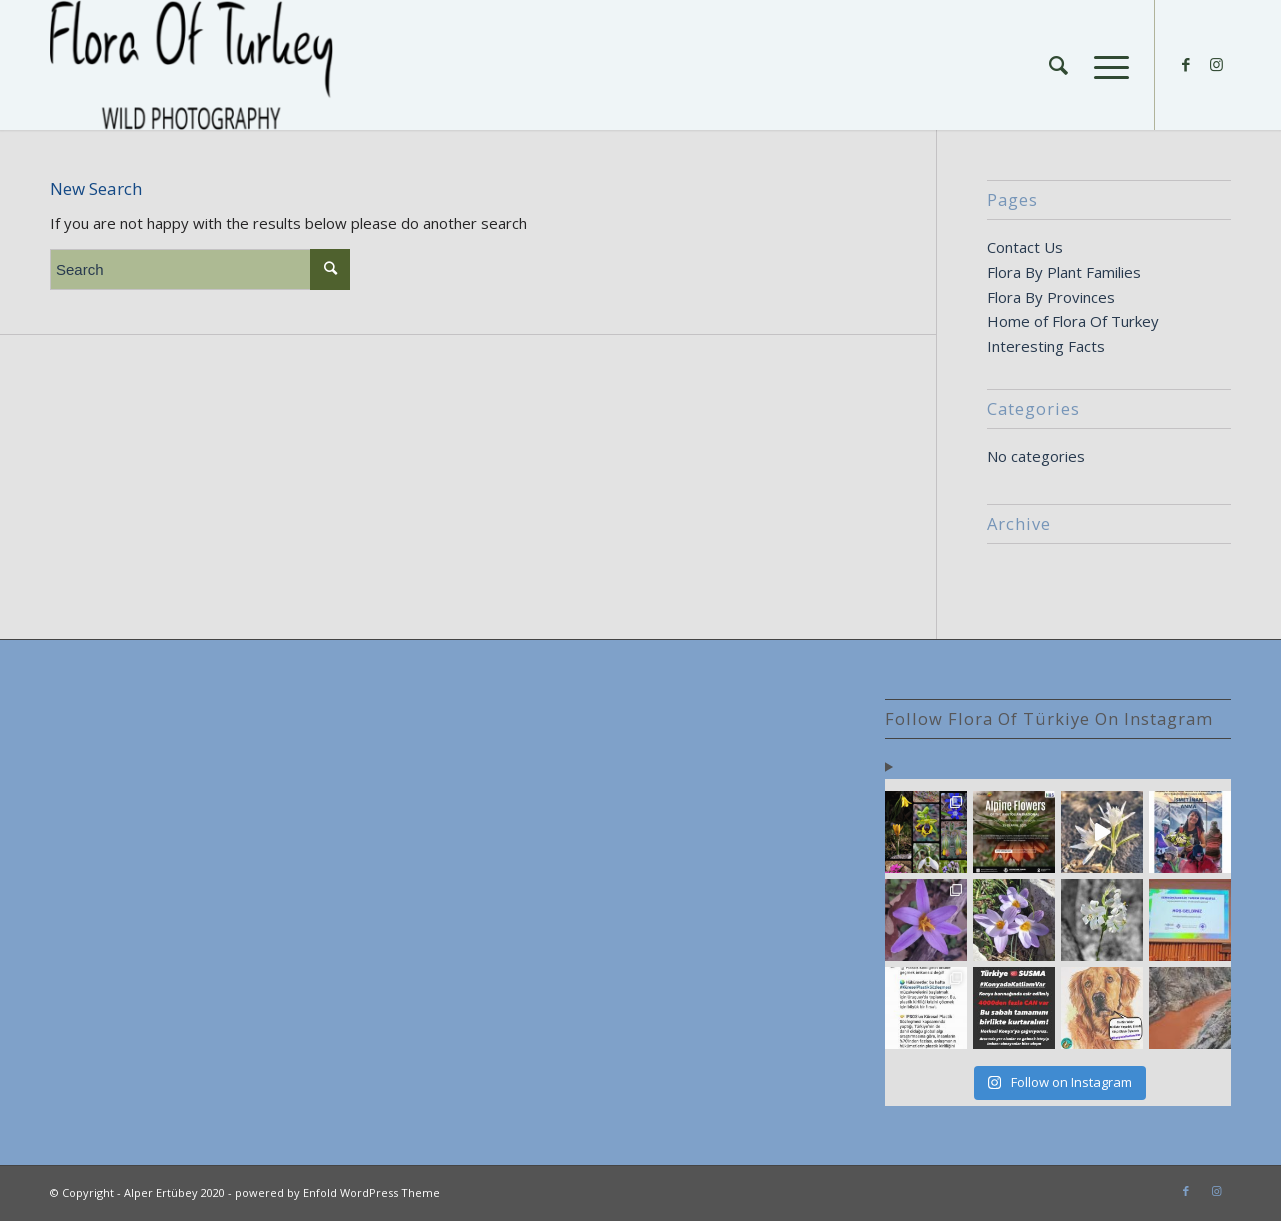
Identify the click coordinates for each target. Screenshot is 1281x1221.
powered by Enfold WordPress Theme (337, 1192)
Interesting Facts (1046, 346)
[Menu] (1105, 65)
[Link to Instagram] (1216, 64)
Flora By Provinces (1051, 297)
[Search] (1058, 65)
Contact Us (1025, 247)
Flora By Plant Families (1064, 272)
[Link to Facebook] (1186, 64)
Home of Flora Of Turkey (1073, 321)
